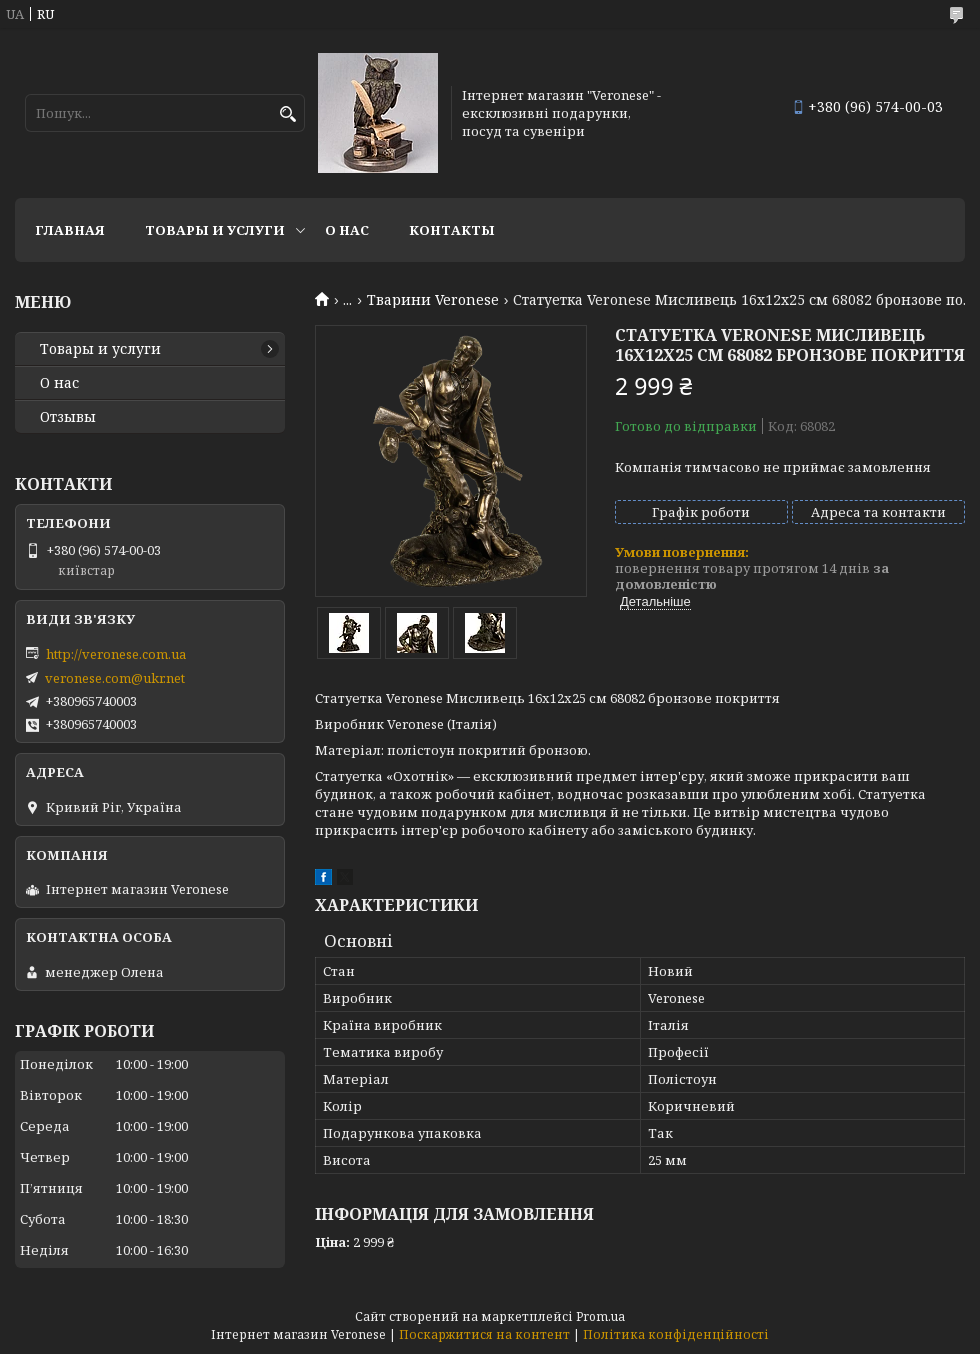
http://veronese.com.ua (116, 654)
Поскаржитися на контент (484, 1334)
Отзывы (68, 417)
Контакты (452, 230)
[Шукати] (287, 114)
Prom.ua (600, 1316)
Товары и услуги (215, 230)
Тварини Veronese (433, 300)
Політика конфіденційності (676, 1334)
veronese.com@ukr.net (115, 678)
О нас (347, 230)
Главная (70, 230)
